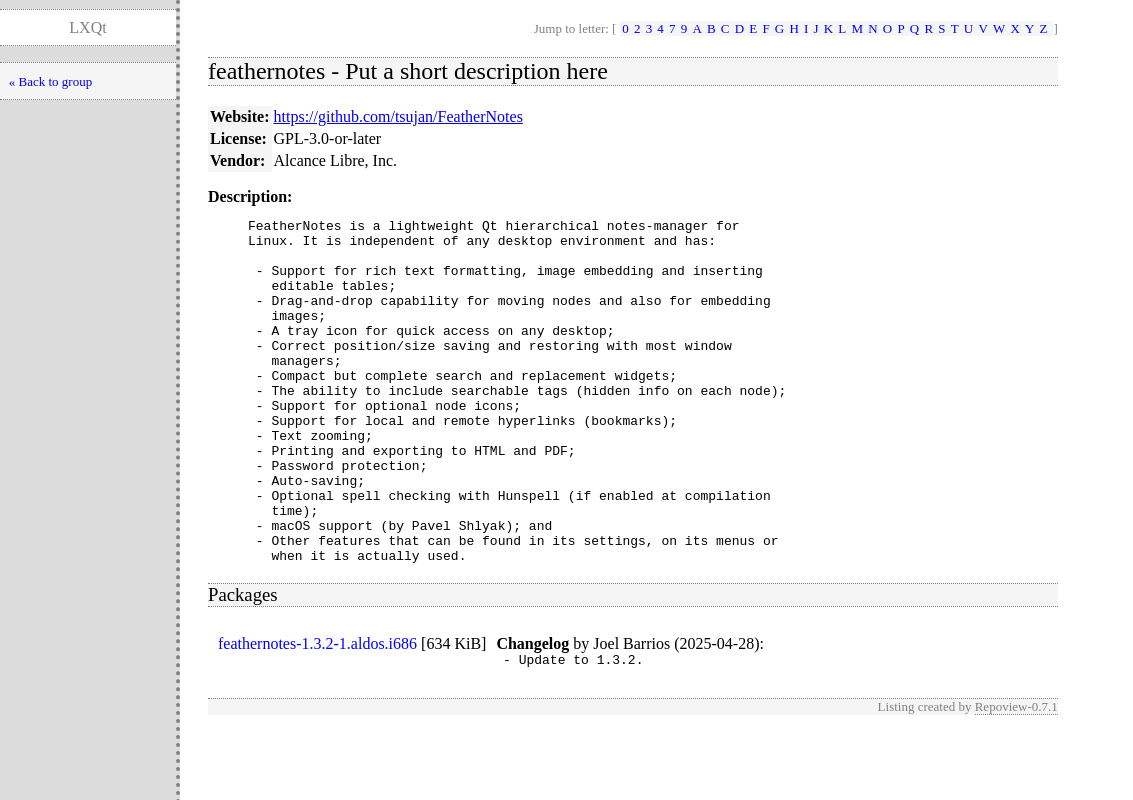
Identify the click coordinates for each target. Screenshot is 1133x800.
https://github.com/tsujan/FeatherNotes (398, 116)
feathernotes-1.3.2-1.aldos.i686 (317, 712)
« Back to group (50, 81)
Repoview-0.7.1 (1016, 778)
